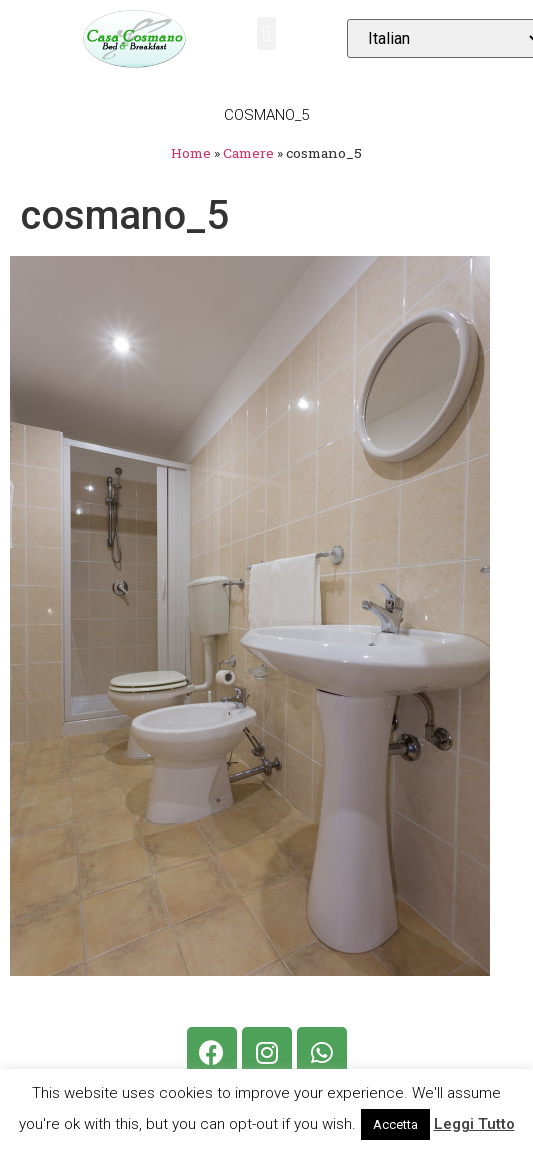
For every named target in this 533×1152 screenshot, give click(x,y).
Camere (248, 153)
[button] (266, 33)
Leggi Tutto (474, 1124)
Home (191, 153)
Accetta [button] (395, 1124)
